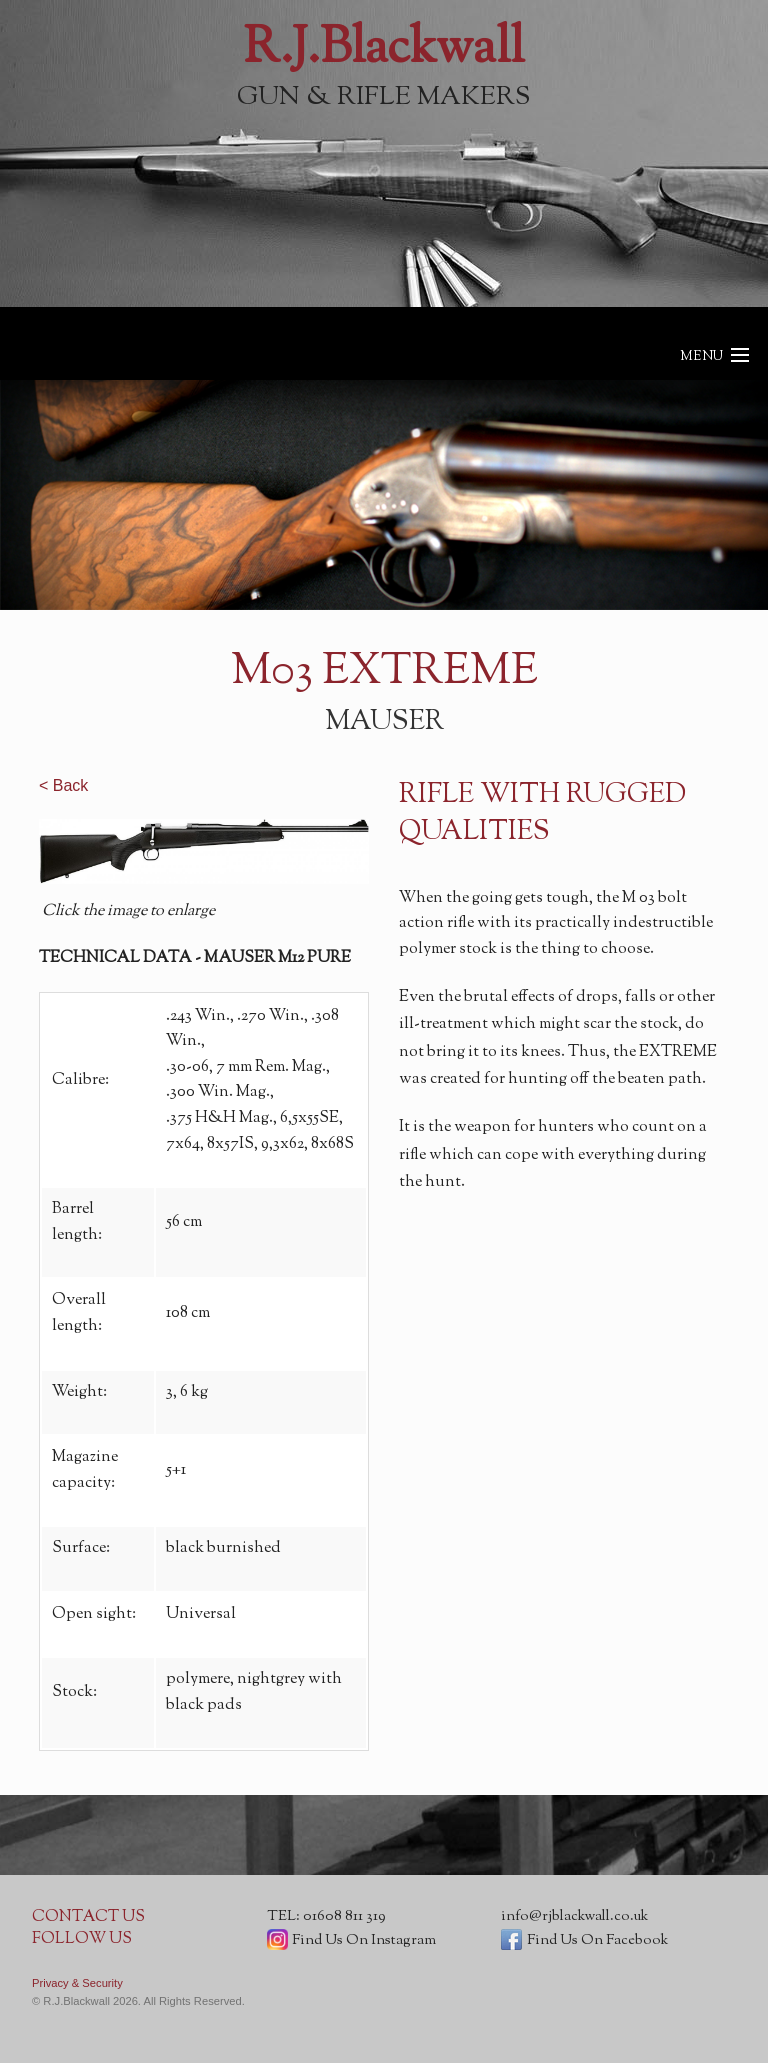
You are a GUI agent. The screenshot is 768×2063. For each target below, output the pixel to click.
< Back (63, 785)
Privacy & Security (77, 1983)
